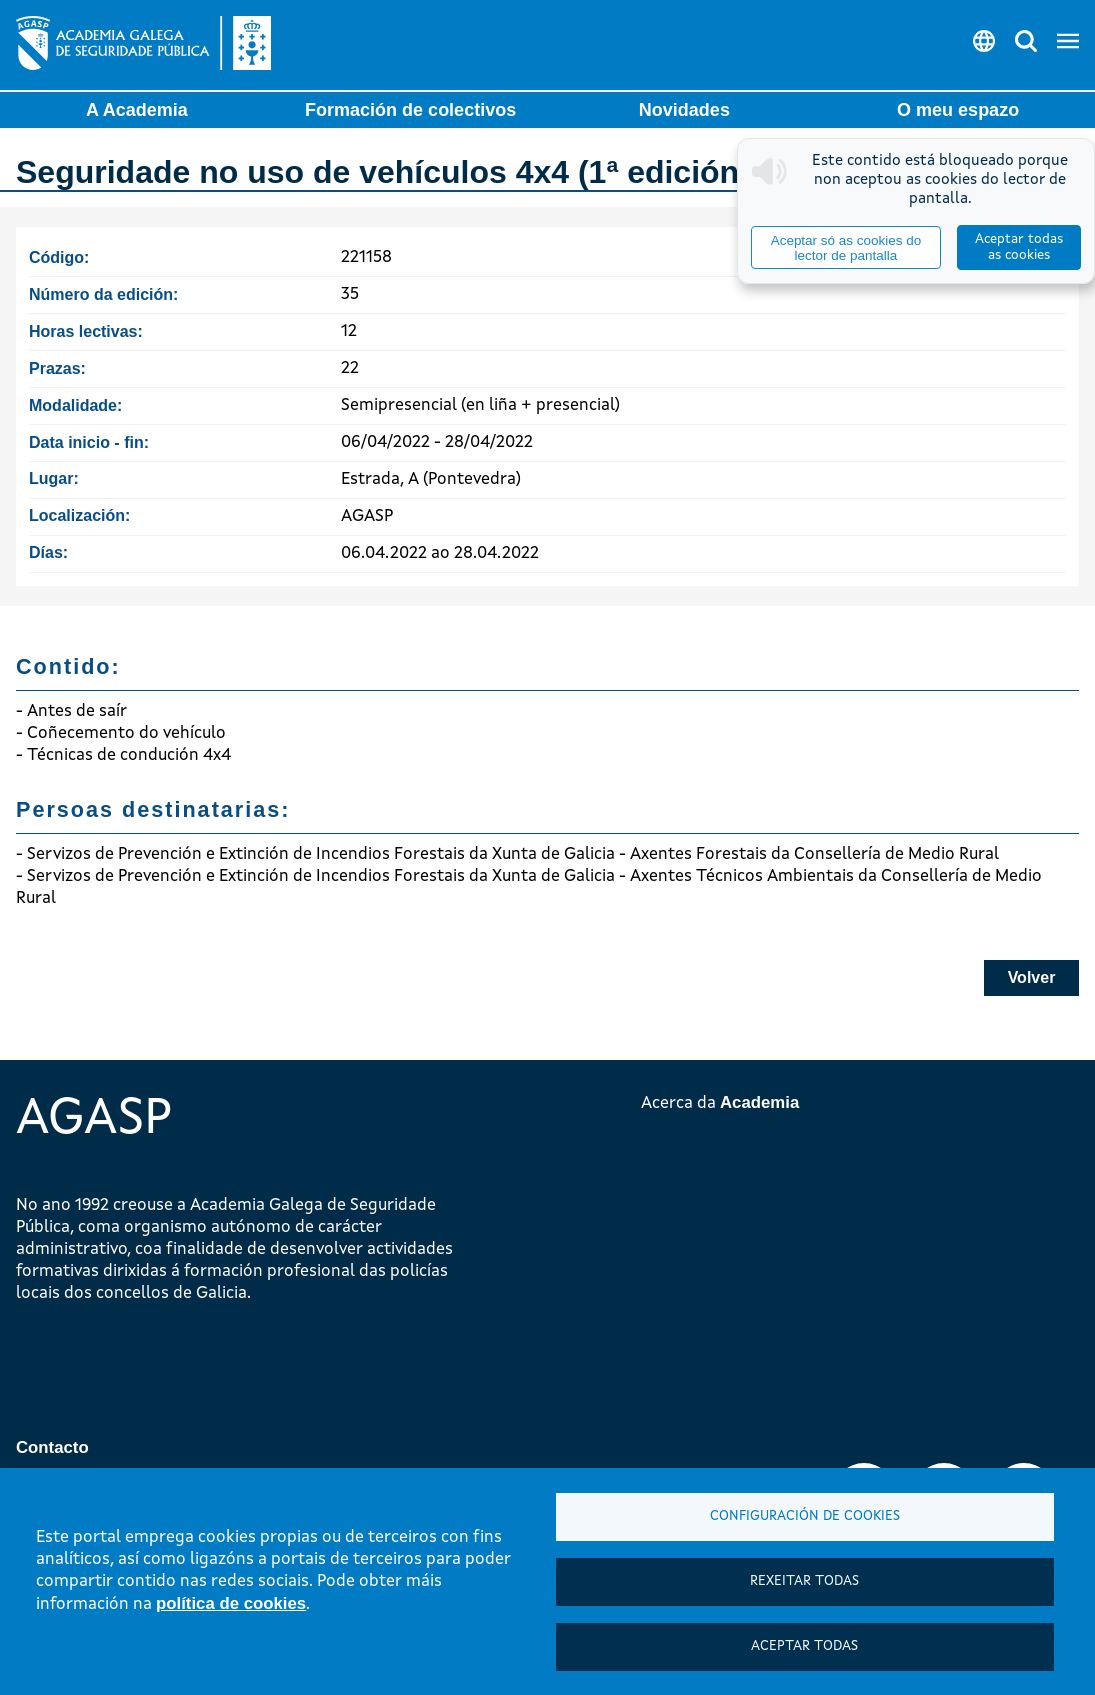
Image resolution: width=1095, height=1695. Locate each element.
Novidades (684, 110)
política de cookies (231, 1603)
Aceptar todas (804, 1646)
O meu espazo (958, 110)
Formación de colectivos (410, 110)
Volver (1032, 977)
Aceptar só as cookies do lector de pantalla (846, 248)
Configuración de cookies (805, 1516)
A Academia (137, 110)
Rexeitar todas (804, 1581)
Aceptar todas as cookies (1019, 247)
